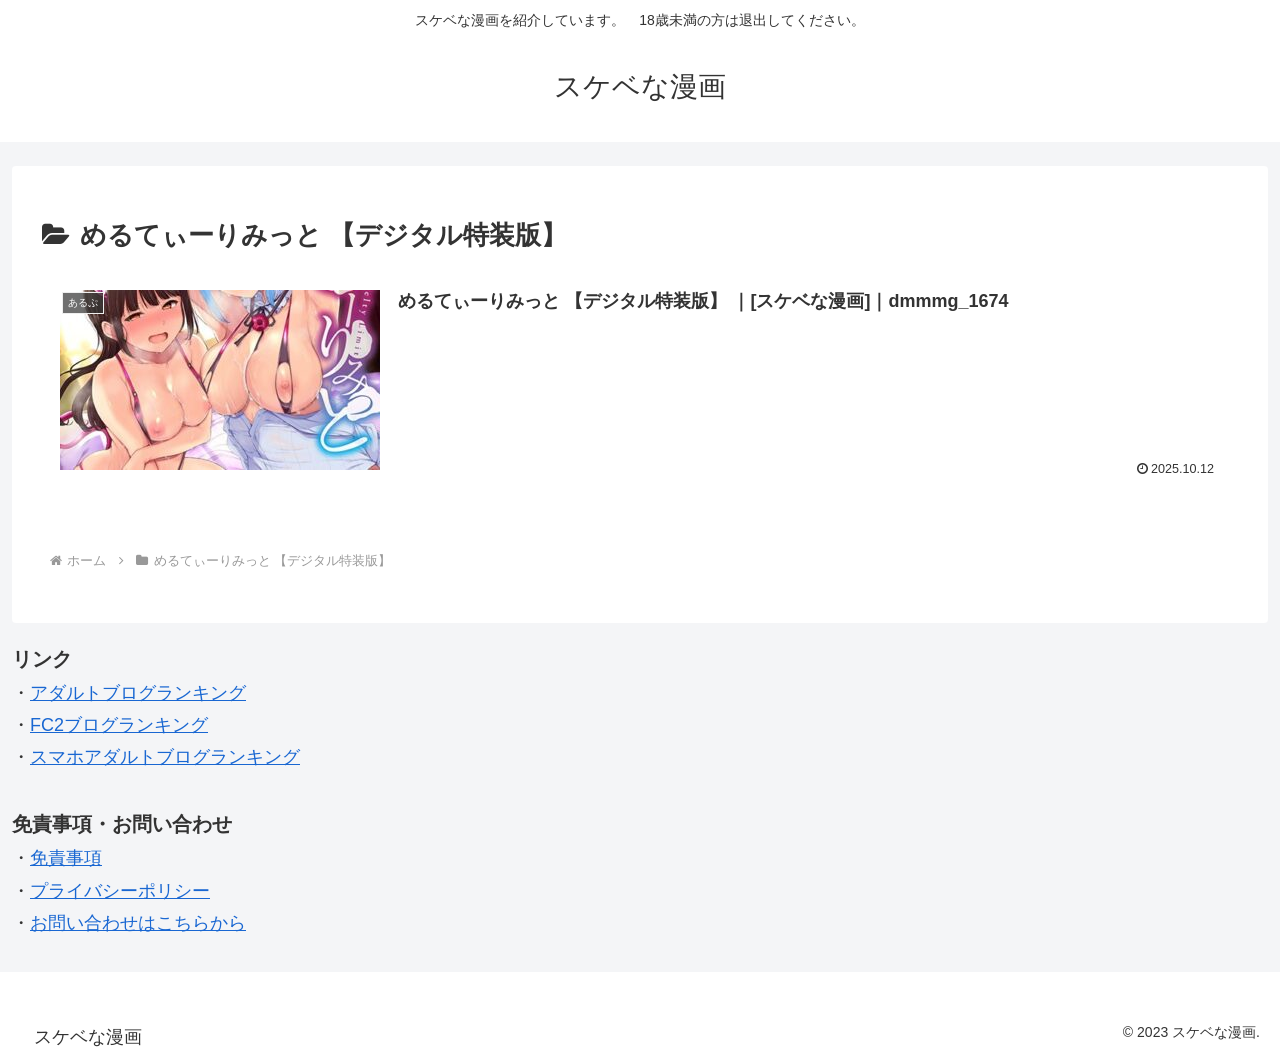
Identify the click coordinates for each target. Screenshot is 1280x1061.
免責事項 (66, 858)
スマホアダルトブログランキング (165, 757)
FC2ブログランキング (119, 725)
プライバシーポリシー (120, 891)
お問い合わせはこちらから (138, 923)
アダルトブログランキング (138, 693)
